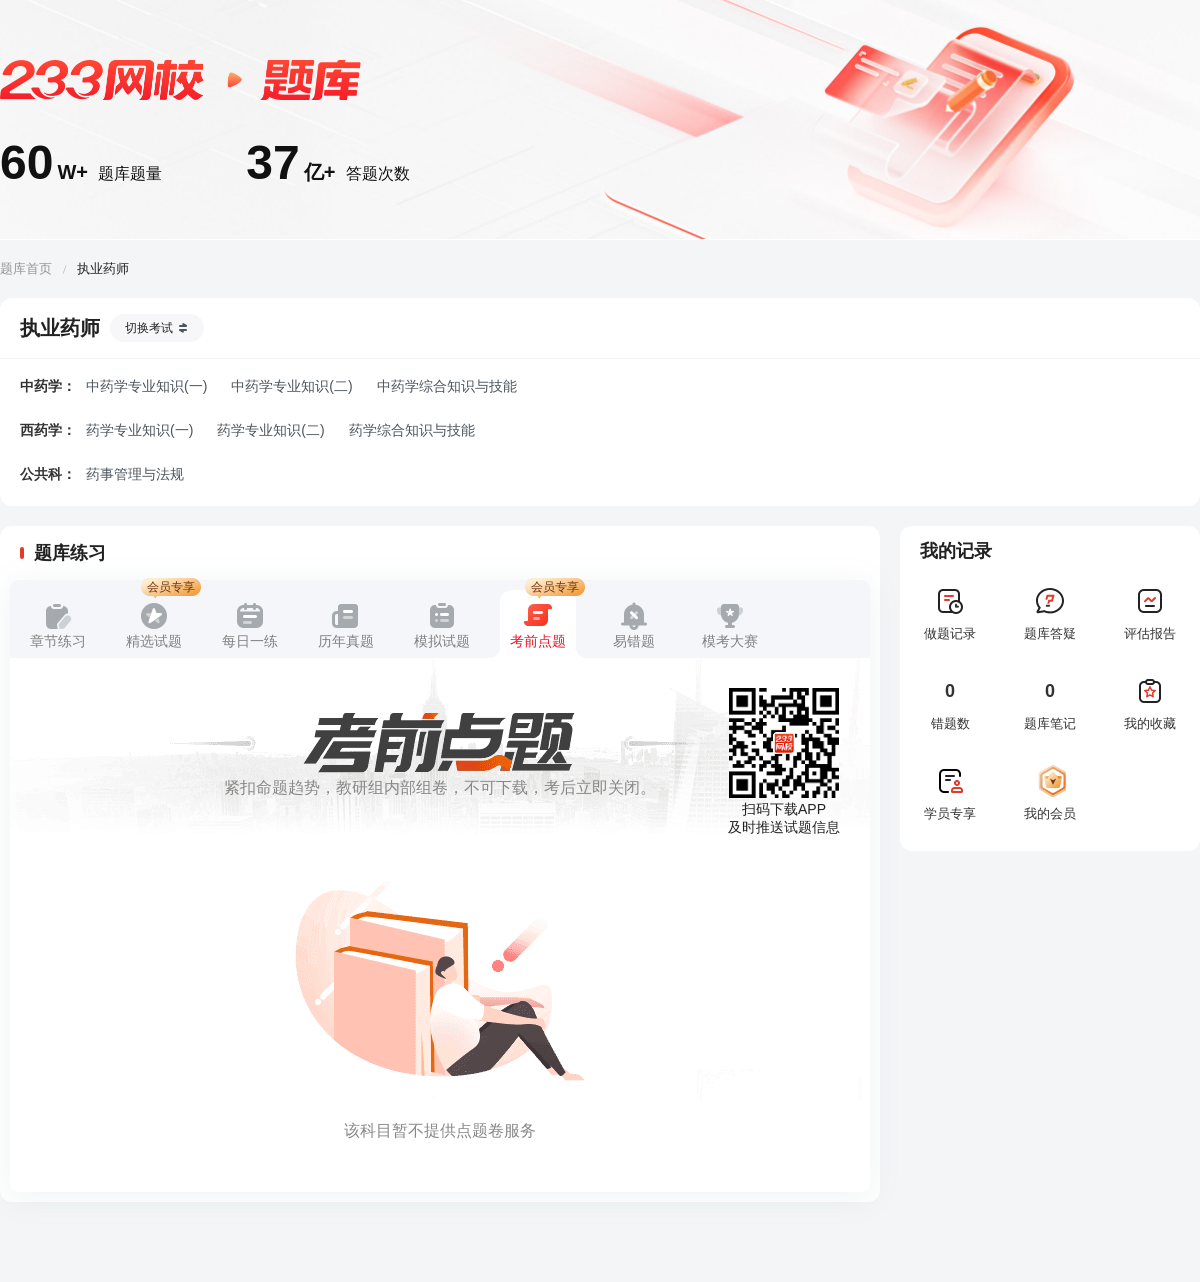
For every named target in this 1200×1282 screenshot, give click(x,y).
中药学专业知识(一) (146, 386)
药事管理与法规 (135, 474)
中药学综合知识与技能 (447, 386)
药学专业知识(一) (139, 430)
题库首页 (26, 268)
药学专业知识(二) (270, 430)
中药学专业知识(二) (291, 386)
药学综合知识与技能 (412, 430)
